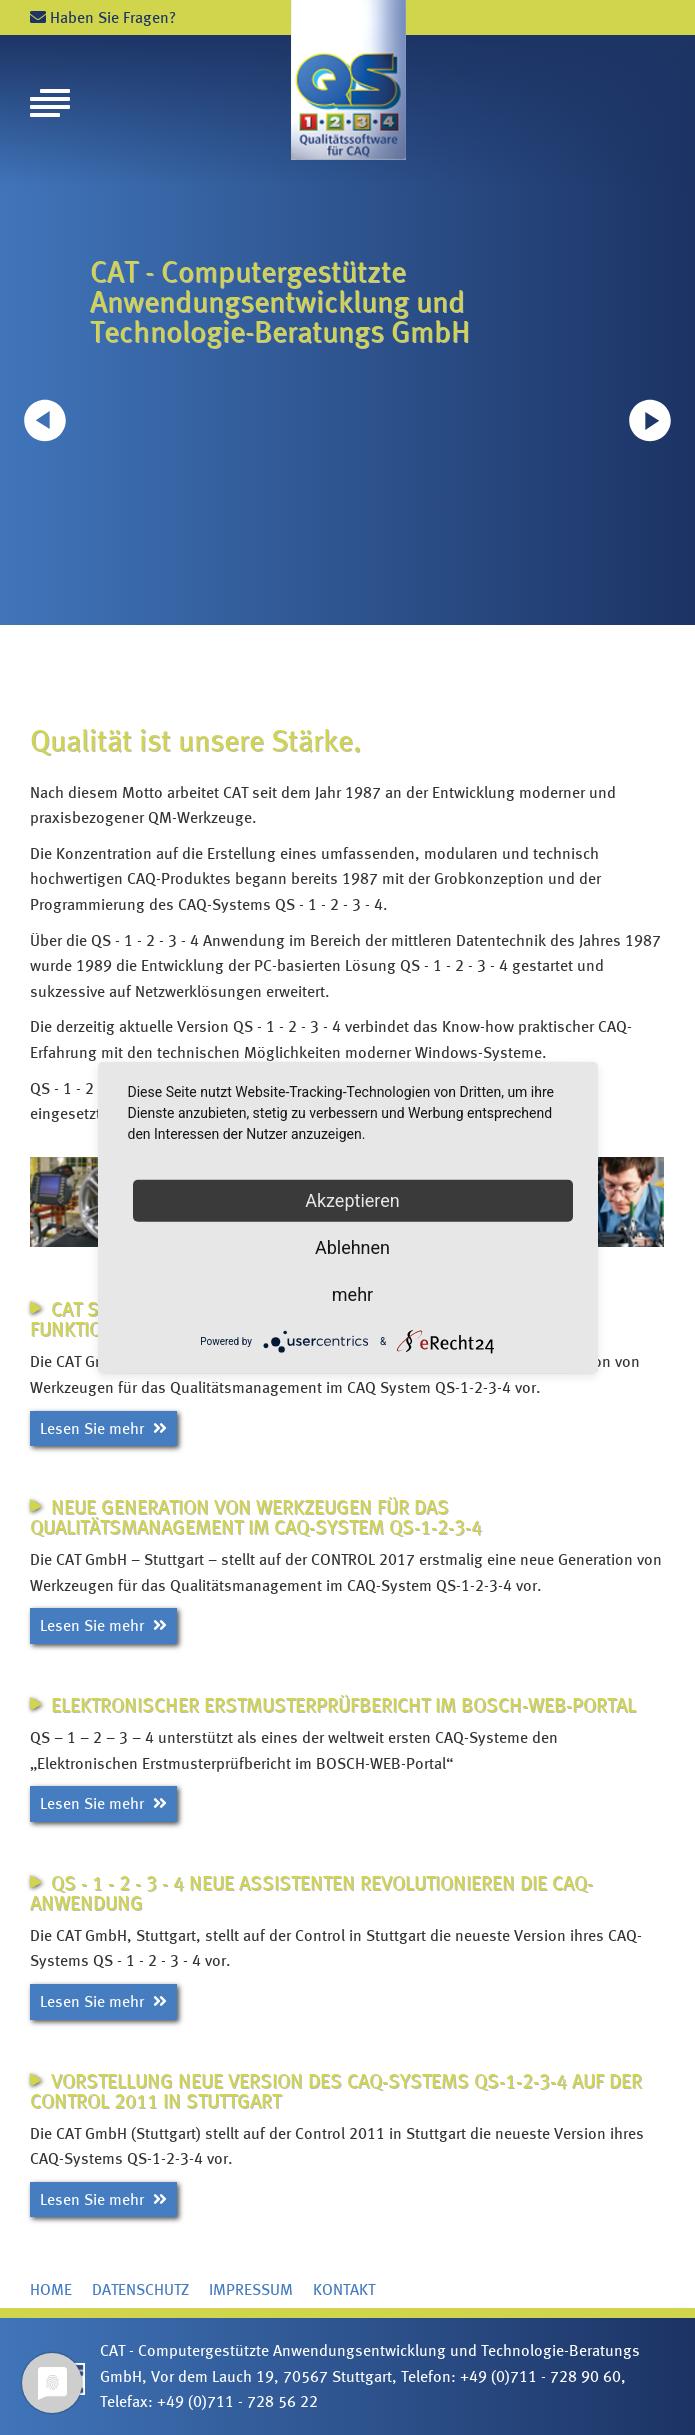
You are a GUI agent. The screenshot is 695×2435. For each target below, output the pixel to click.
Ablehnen (352, 1246)
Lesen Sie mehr (103, 1428)
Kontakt (344, 2289)
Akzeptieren (352, 1199)
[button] (650, 420)
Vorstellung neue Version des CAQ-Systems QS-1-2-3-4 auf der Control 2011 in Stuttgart (336, 2091)
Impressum (251, 2289)
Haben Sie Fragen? (103, 17)
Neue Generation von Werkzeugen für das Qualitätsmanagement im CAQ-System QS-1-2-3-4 (256, 1517)
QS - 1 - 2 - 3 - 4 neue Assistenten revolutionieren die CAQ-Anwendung (311, 1893)
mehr (352, 1293)
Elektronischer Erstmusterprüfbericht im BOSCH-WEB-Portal (343, 1705)
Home (51, 2289)
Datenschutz (140, 2289)
